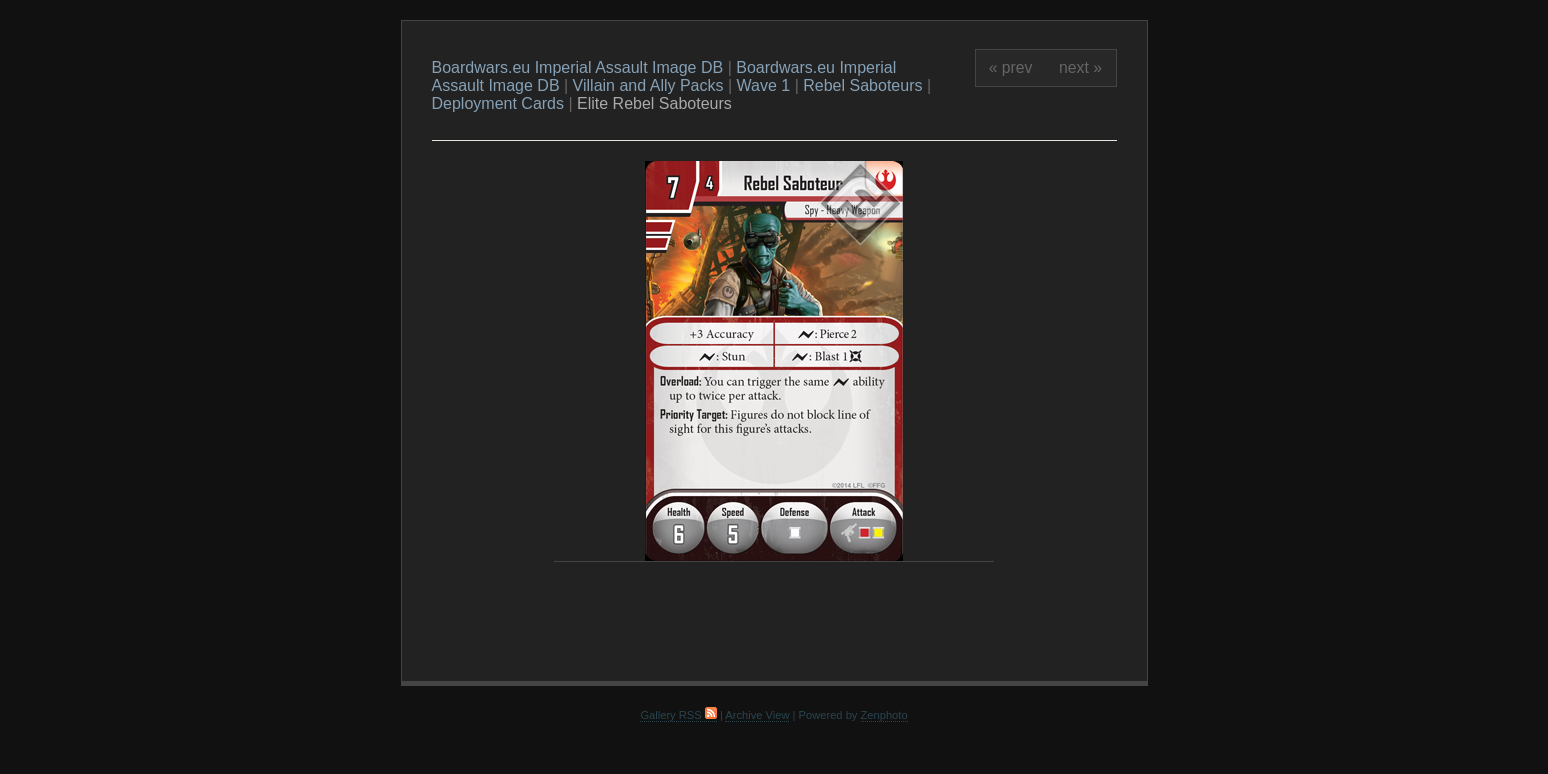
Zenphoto (884, 715)
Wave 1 (764, 85)
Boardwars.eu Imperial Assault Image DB (578, 67)
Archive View (757, 715)
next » (1080, 67)
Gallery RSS (678, 715)
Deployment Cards (498, 103)
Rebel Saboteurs (862, 85)
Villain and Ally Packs (648, 85)
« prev (1011, 67)
